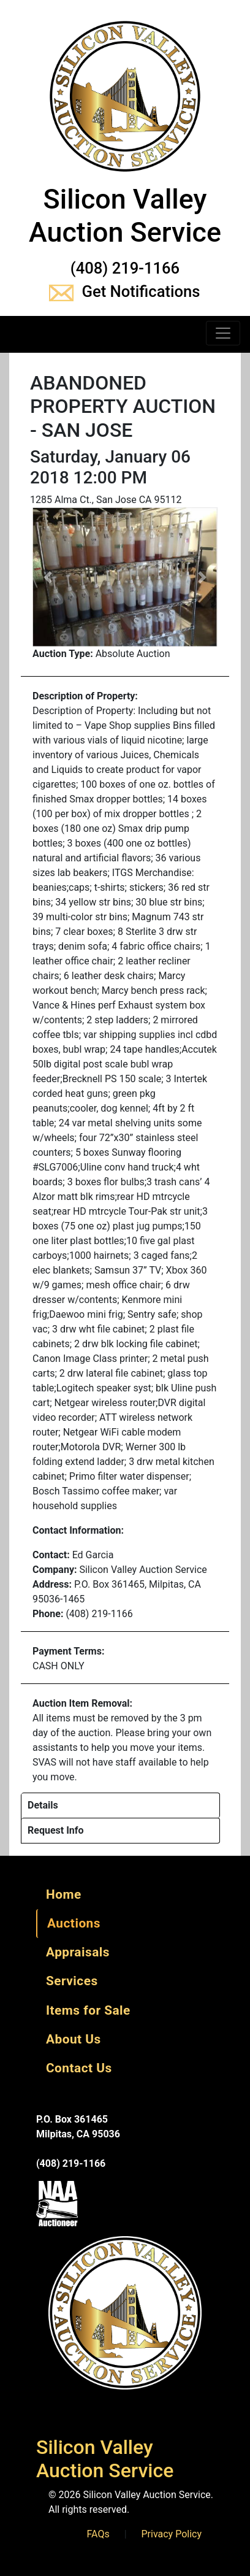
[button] (47, 577)
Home (63, 1894)
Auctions (73, 1923)
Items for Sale (88, 2010)
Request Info (56, 1830)
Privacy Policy (172, 2534)
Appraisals (78, 1952)
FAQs (98, 2534)
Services (72, 1981)
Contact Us (79, 2068)
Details (43, 1805)
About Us (73, 2039)
